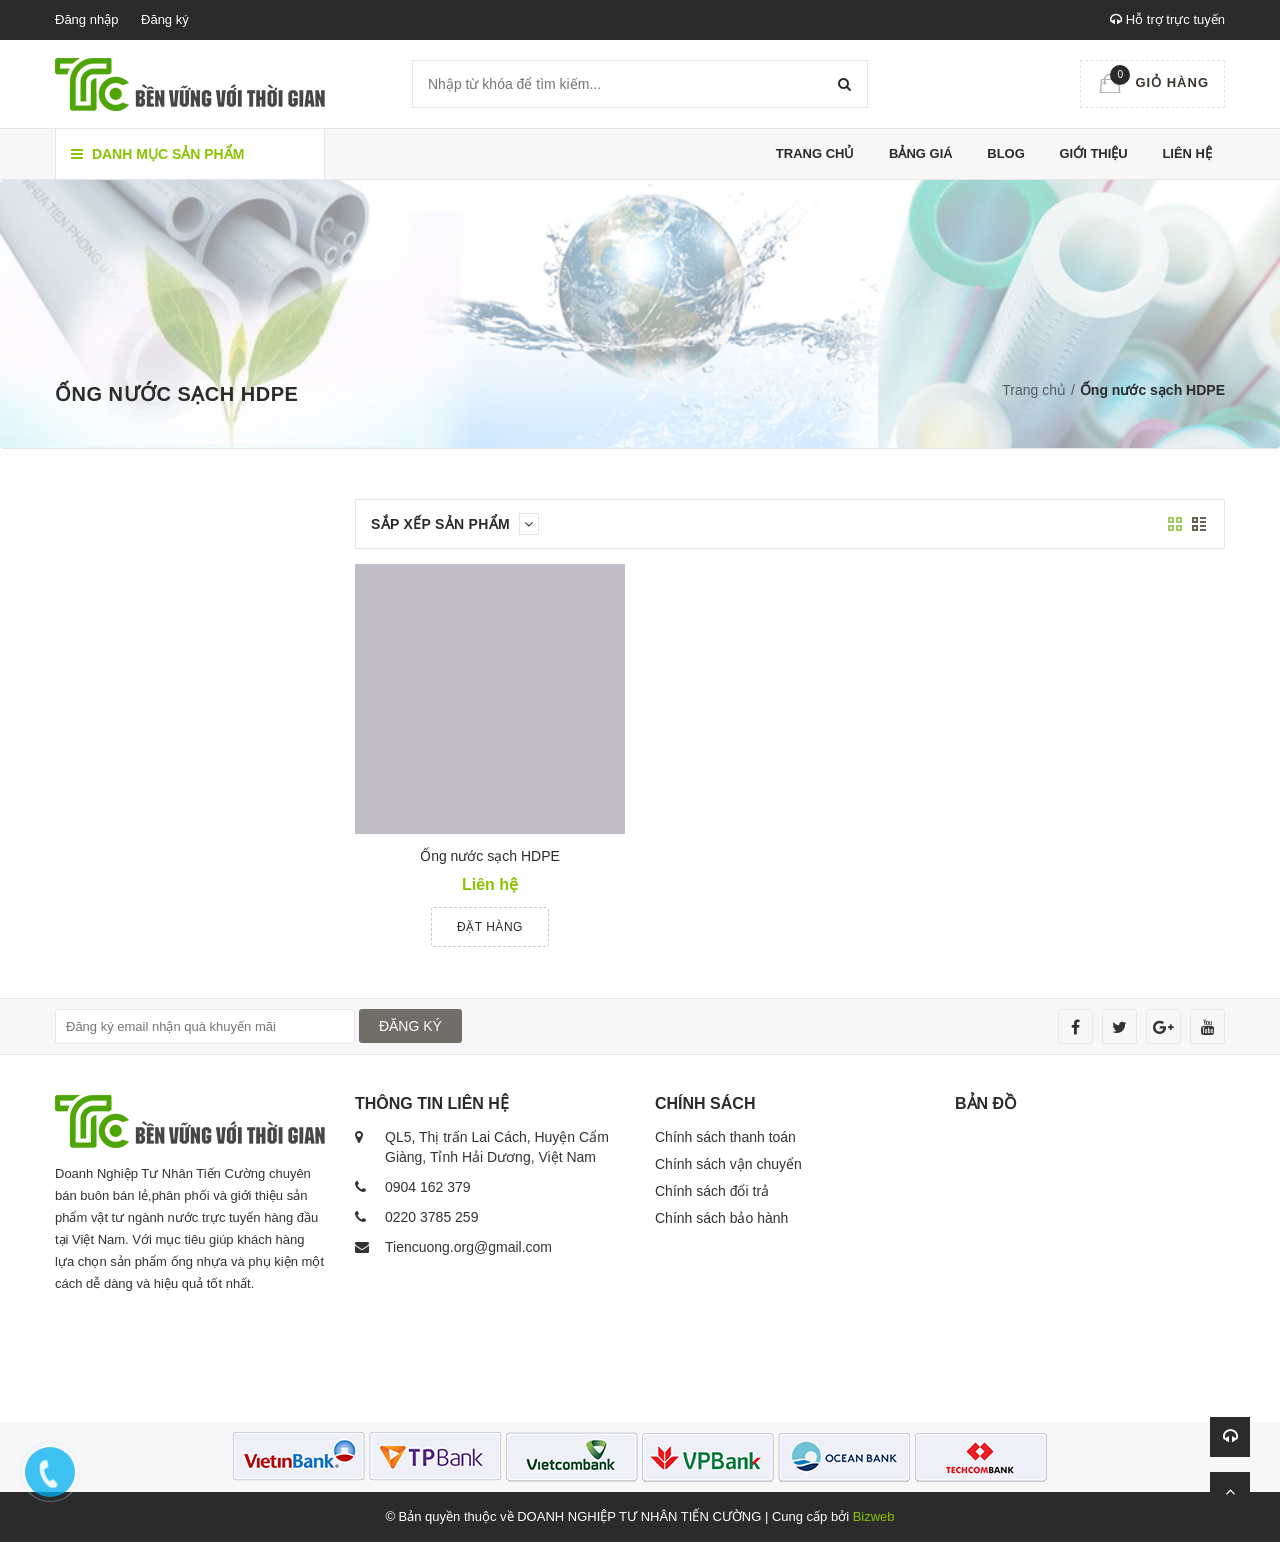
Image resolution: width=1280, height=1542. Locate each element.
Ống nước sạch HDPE (490, 856)
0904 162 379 (428, 1187)
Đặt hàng (490, 927)
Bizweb (874, 1516)
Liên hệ (1187, 153)
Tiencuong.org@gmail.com (468, 1247)
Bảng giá (921, 153)
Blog (1006, 153)
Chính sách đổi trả (712, 1191)
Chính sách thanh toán (725, 1137)
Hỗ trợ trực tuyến (1167, 19)
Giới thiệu (1093, 153)
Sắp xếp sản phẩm (455, 524)
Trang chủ (815, 153)
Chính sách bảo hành (721, 1218)
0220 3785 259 (431, 1217)
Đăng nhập (86, 19)
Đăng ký (165, 19)
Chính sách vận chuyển (728, 1164)
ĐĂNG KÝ (410, 1026)
